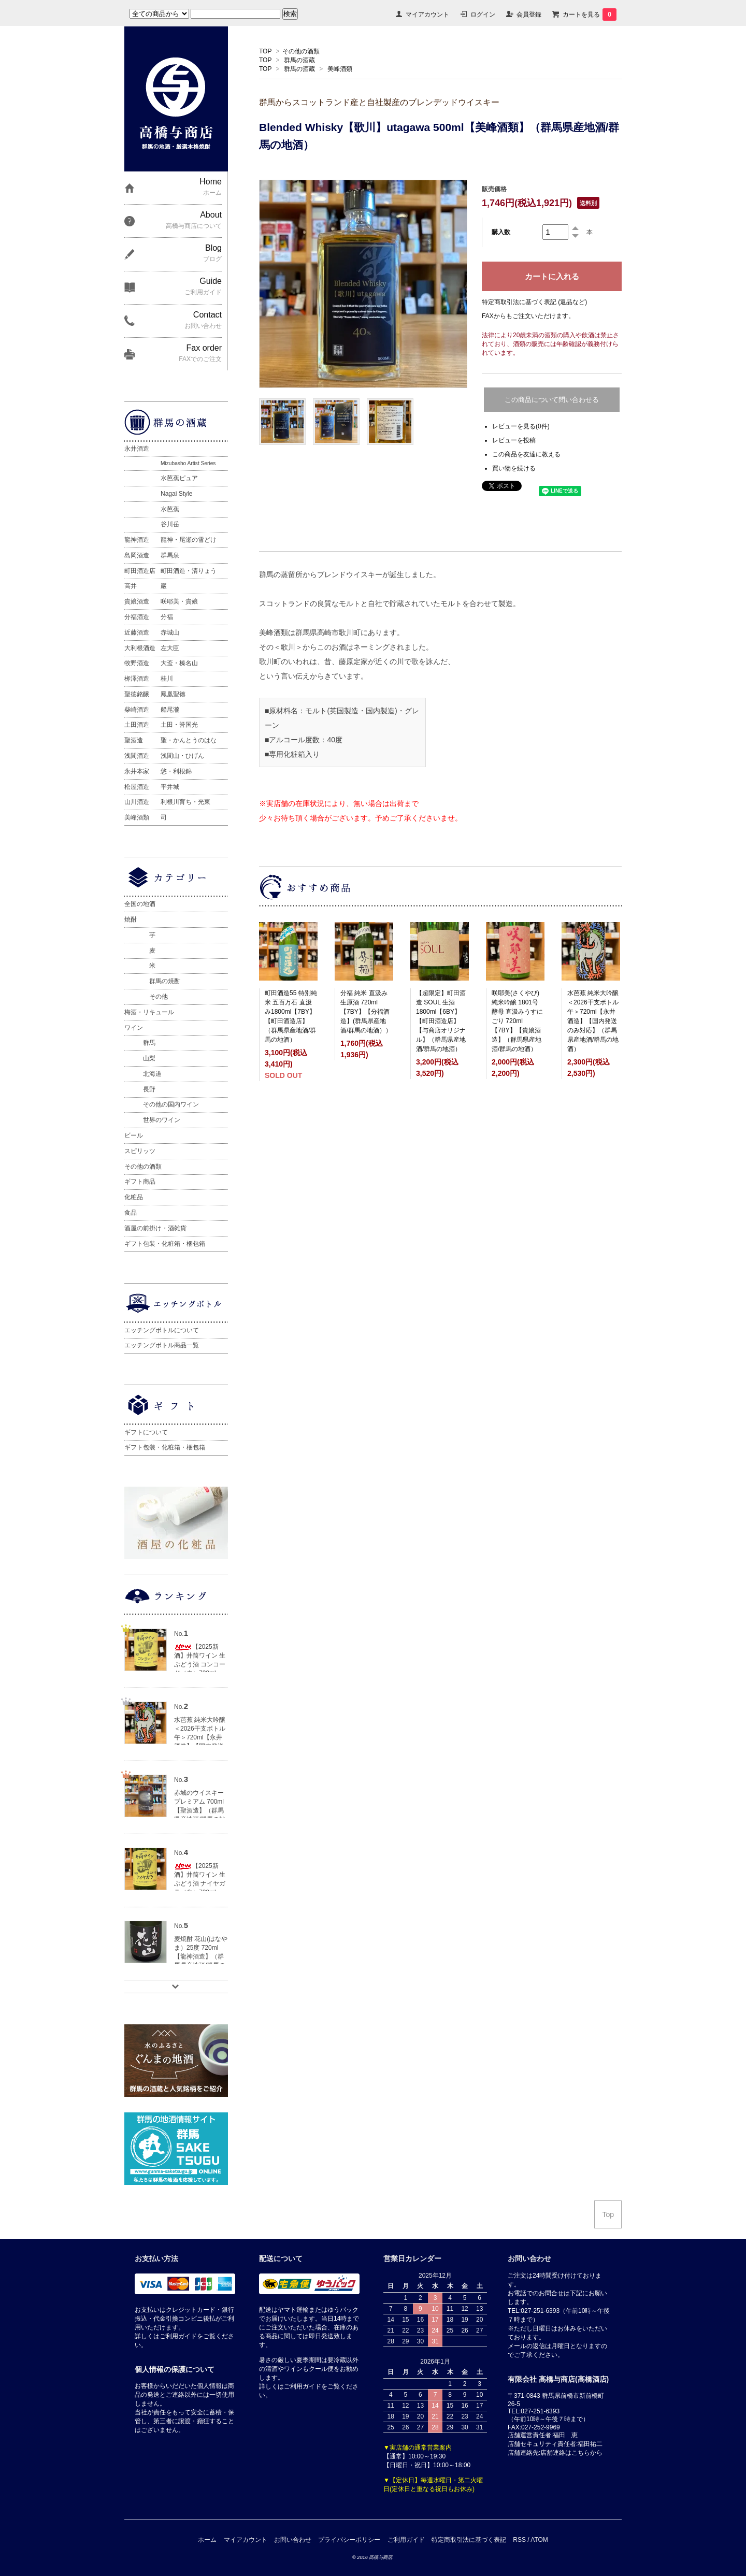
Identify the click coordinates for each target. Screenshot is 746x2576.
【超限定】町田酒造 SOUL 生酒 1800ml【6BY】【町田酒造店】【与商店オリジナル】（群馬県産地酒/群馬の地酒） (441, 1021)
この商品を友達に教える (526, 454)
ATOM (539, 2539)
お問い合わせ (292, 2539)
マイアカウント (427, 14)
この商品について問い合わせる (552, 400)
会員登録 (529, 14)
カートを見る (589, 14)
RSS (519, 2539)
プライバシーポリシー (349, 2539)
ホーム (207, 2539)
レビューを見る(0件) (521, 426)
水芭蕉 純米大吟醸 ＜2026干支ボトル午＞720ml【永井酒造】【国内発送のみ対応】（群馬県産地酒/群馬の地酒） (593, 1021)
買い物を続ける (514, 468)
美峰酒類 (339, 69)
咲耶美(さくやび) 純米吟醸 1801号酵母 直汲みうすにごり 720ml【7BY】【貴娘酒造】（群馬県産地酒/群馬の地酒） (517, 1021)
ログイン (482, 14)
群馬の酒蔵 (299, 60)
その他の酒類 (301, 51)
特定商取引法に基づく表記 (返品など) (534, 302)
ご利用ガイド (406, 2539)
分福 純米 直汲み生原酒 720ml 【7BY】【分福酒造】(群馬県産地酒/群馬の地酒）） (366, 1011)
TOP (265, 51)
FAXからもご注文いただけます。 (528, 316)
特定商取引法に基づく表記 (469, 2539)
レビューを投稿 (514, 440)
